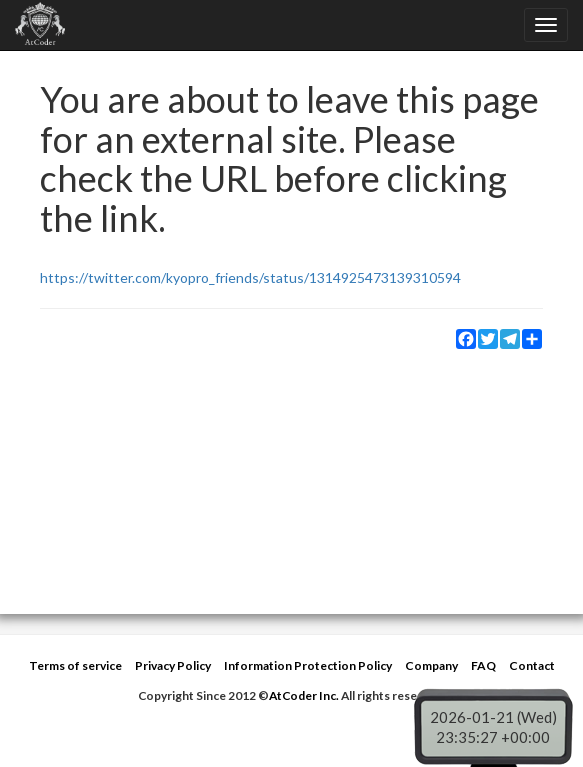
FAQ (483, 665)
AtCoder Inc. (304, 695)
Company (431, 665)
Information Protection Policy (308, 665)
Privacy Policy (173, 665)
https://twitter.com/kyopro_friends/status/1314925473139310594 (250, 277)
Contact (532, 665)
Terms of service (75, 665)
